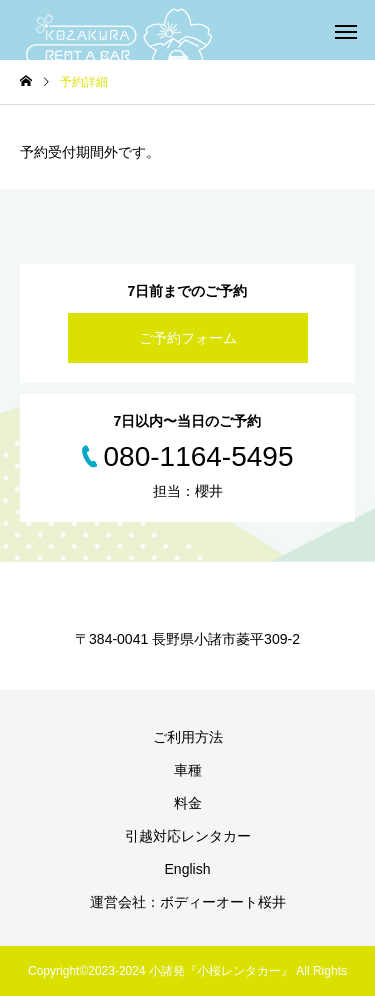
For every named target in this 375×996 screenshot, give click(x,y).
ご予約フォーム (188, 338)
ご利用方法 (188, 737)
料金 (188, 803)
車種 (188, 770)
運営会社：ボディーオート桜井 (188, 902)
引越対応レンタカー (188, 836)
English (188, 869)
